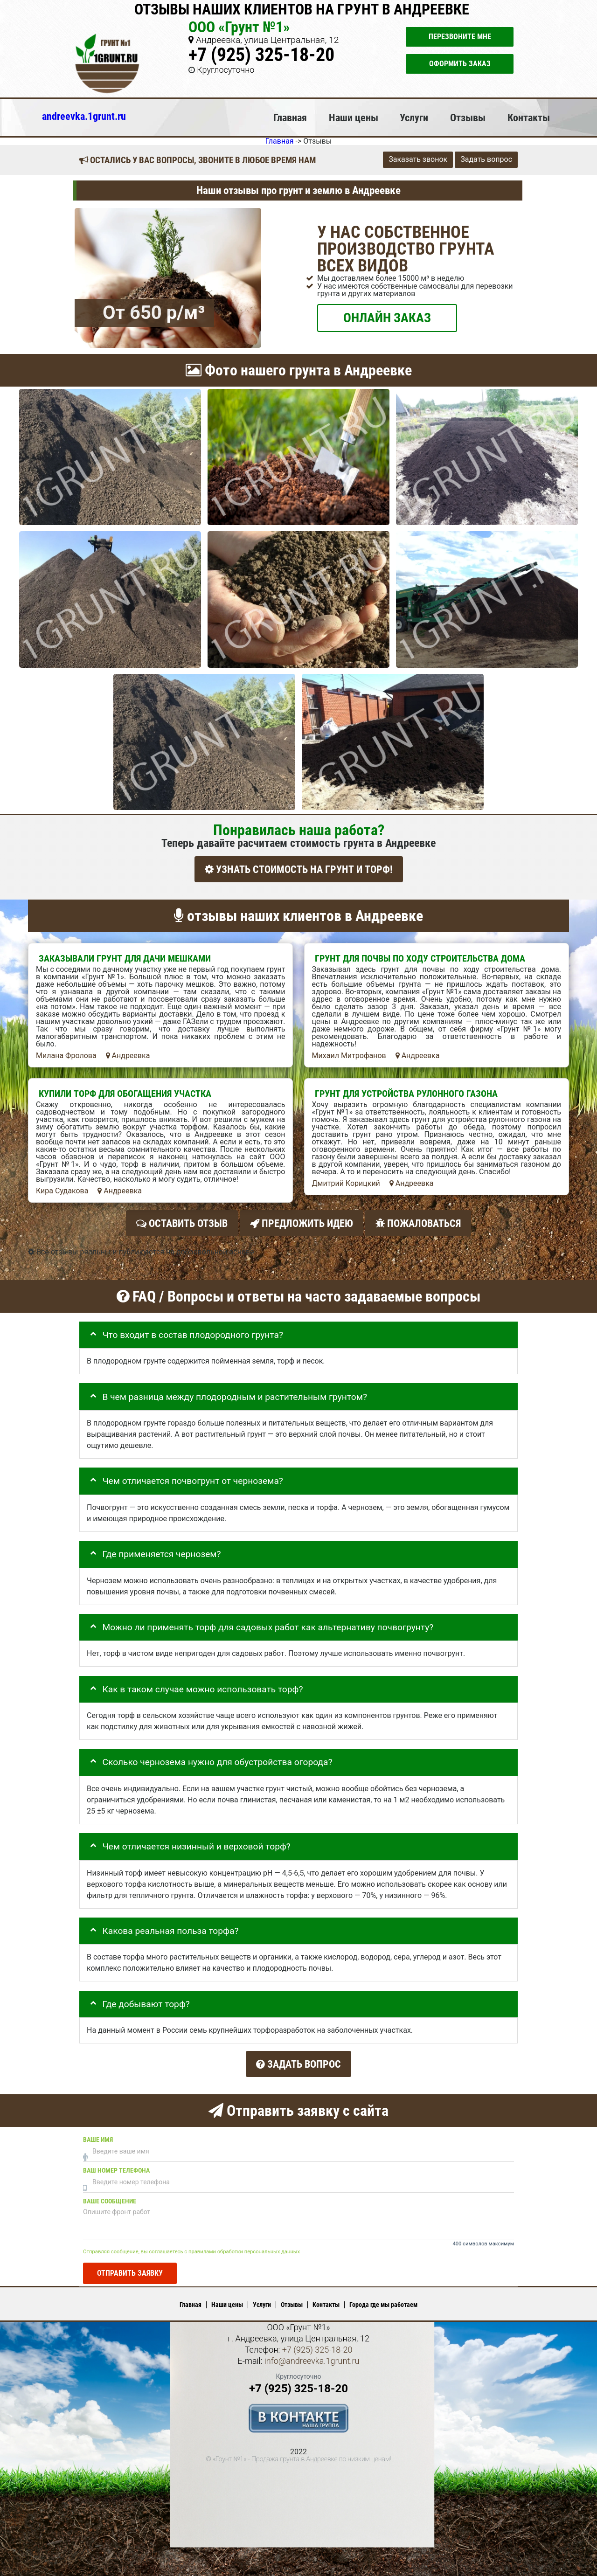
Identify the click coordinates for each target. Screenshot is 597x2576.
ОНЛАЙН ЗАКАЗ (387, 317)
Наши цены (353, 117)
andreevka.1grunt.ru (84, 116)
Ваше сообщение (109, 2194)
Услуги (414, 117)
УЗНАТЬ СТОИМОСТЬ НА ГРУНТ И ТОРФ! (299, 869)
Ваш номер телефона (116, 2163)
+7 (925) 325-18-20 (261, 55)
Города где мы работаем (383, 2297)
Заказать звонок (418, 159)
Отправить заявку (130, 2265)
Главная (290, 117)
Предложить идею (301, 1220)
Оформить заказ (460, 63)
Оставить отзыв (182, 1220)
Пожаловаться (418, 1220)
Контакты (528, 117)
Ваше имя (98, 2132)
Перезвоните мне (460, 36)
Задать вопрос (486, 159)
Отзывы (468, 117)
